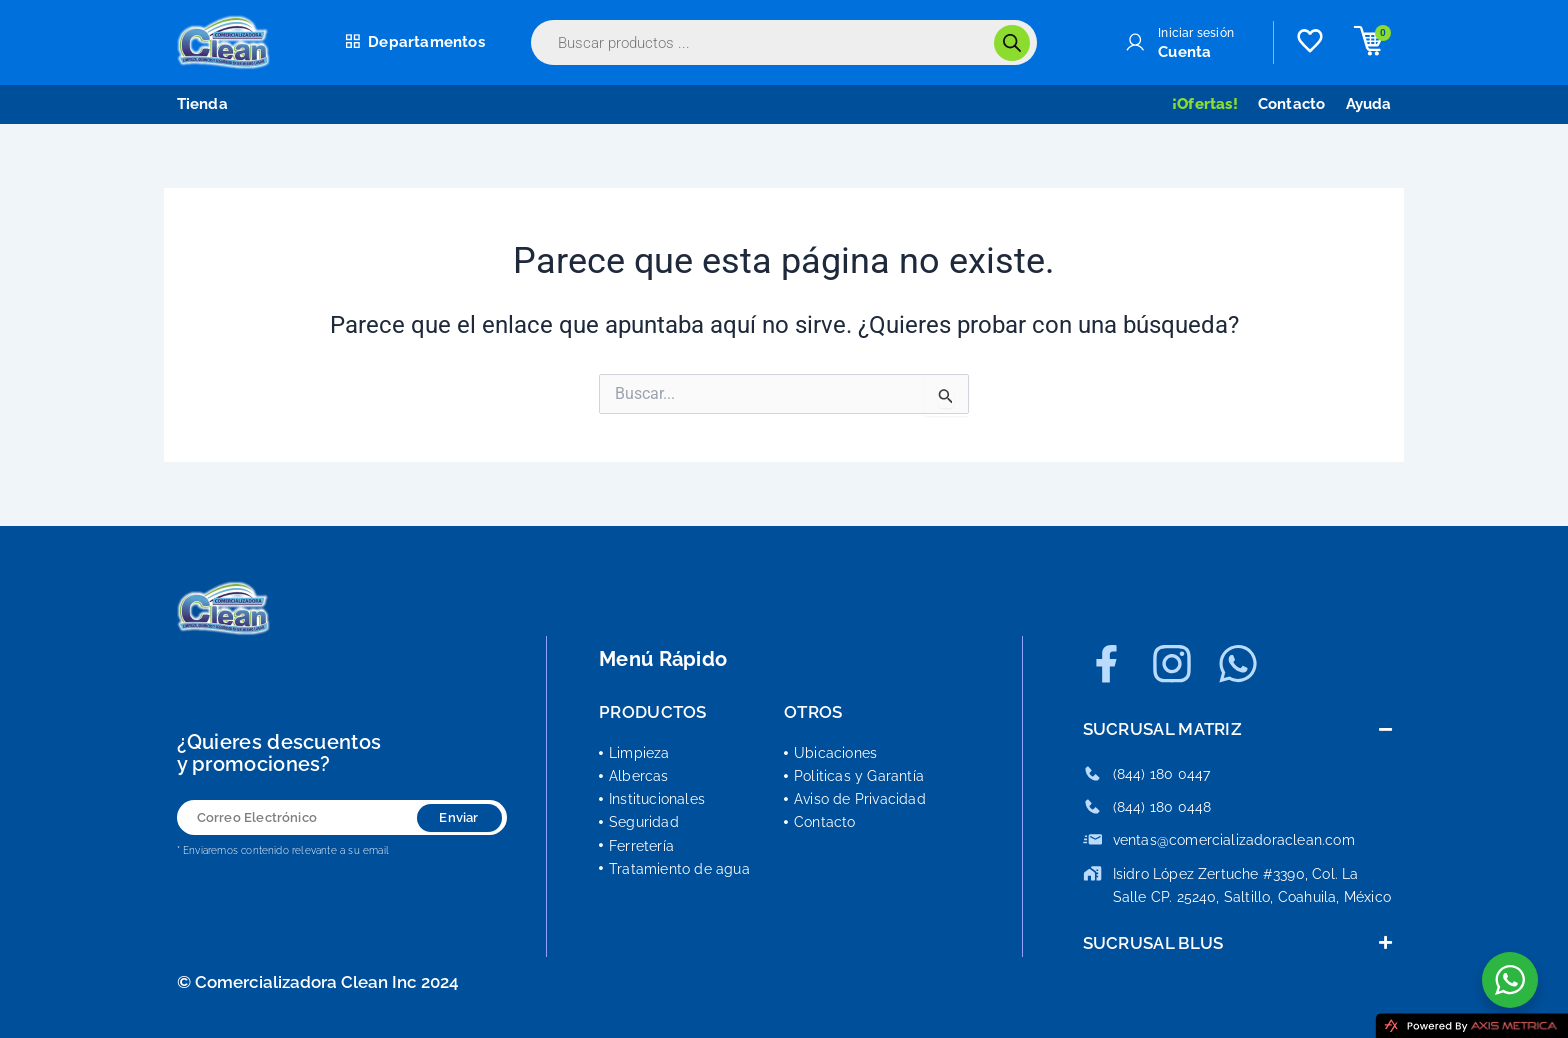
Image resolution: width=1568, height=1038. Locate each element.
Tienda (202, 104)
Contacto (1292, 104)
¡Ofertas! (1205, 104)
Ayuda (1369, 104)
